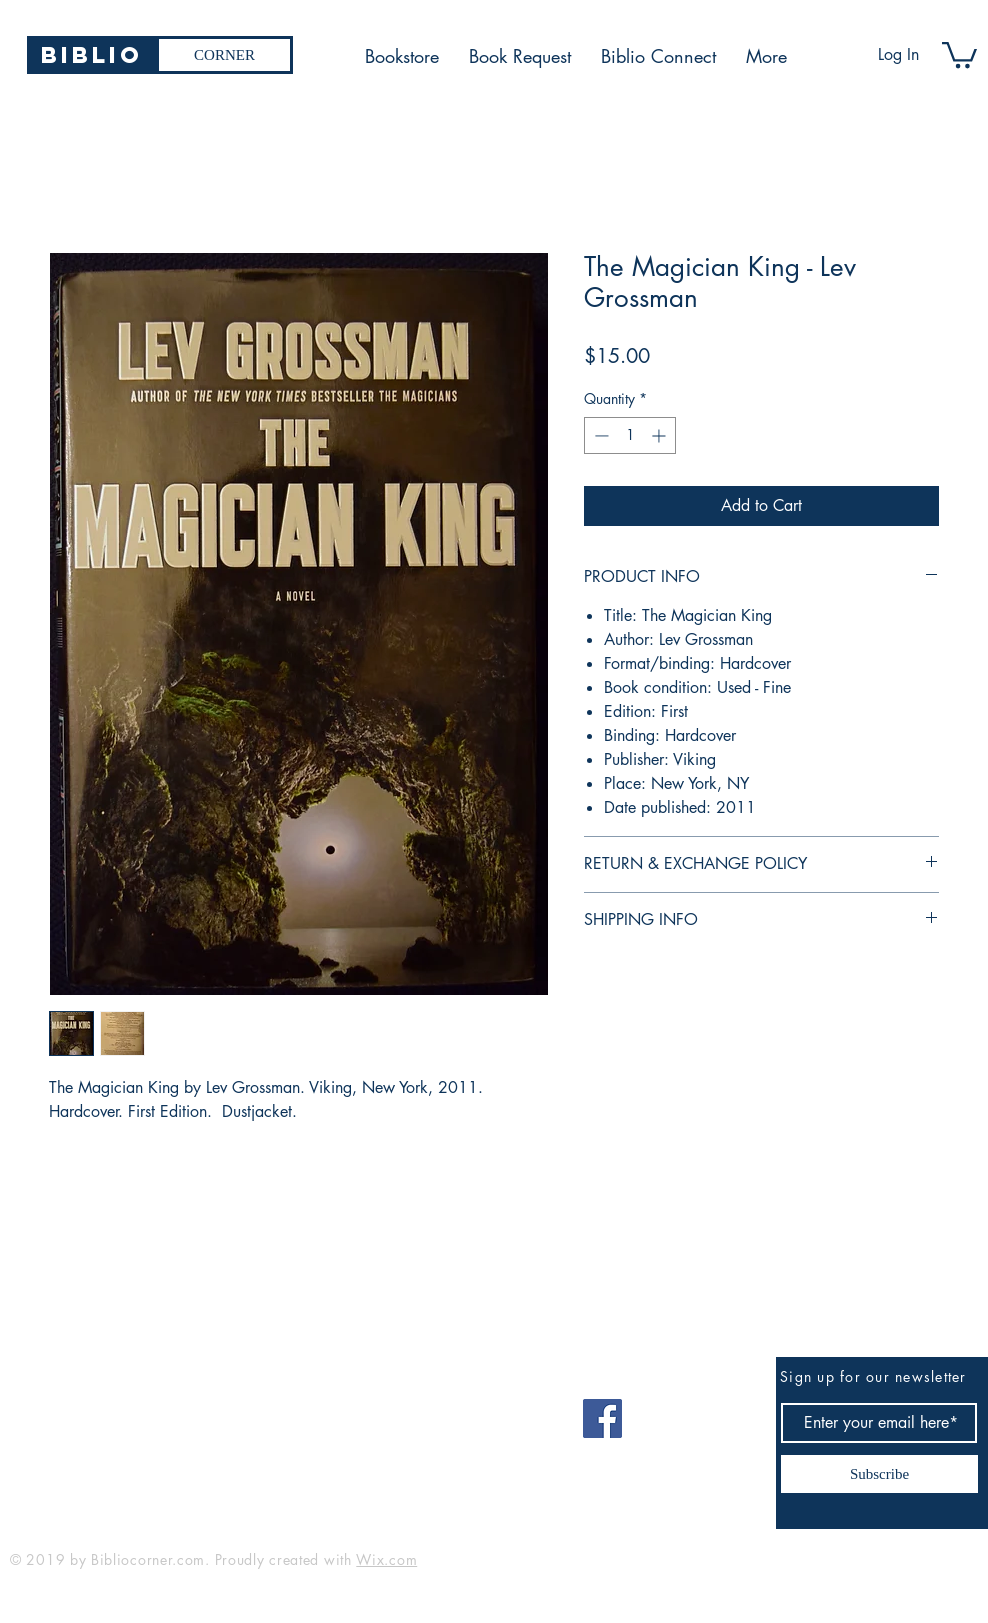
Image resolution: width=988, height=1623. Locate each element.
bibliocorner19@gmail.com (108, 1411)
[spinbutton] (630, 435)
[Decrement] (599, 435)
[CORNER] (224, 55)
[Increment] (660, 435)
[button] (959, 53)
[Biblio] (91, 55)
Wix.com (386, 1559)
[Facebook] (602, 1418)
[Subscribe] (879, 1474)
